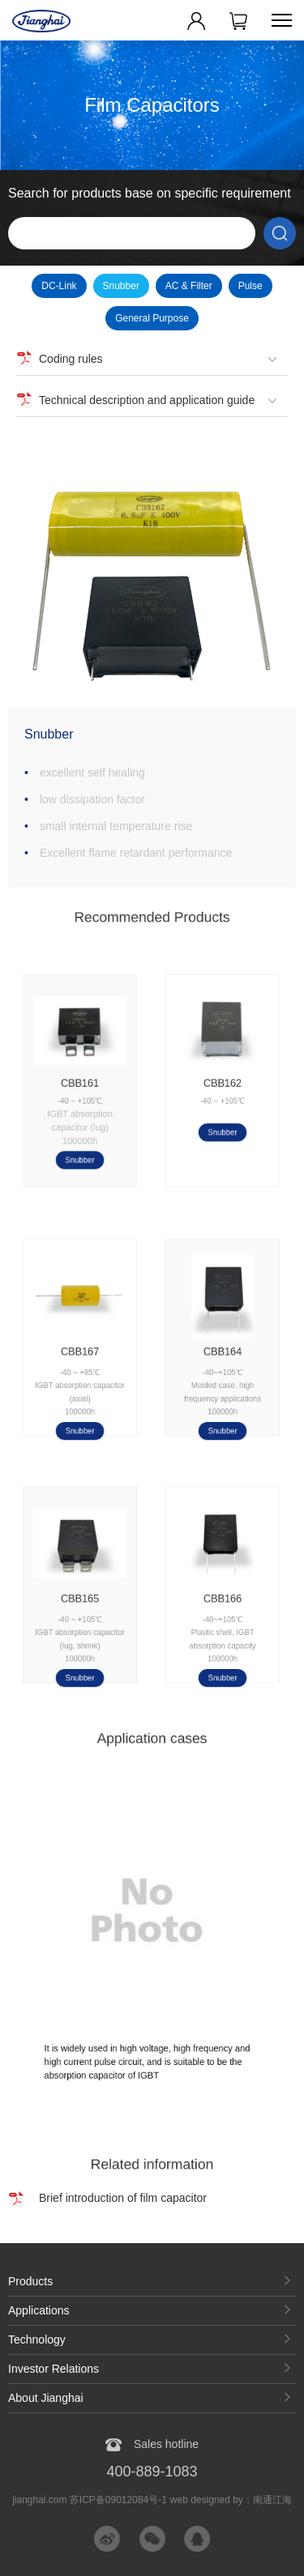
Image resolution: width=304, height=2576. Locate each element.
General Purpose (152, 318)
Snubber (121, 286)
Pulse (250, 286)
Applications (39, 2310)
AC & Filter (188, 286)
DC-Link (58, 286)
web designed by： (231, 2500)
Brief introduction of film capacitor (123, 2197)
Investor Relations (53, 2368)
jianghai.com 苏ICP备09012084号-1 (89, 2500)
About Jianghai (45, 2397)
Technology (37, 2339)
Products (30, 2281)
